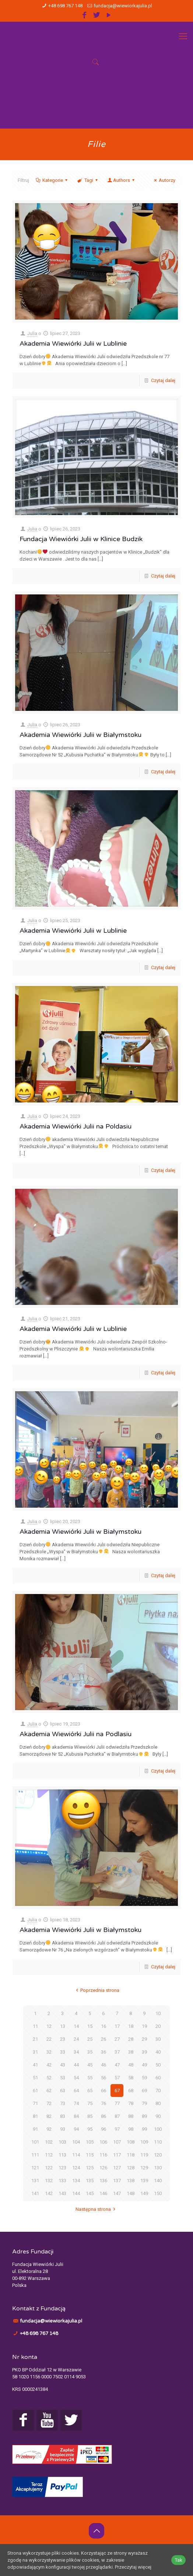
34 (76, 2052)
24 (76, 2039)
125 (90, 2167)
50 (158, 2065)
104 (76, 2142)
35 (89, 2052)
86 (103, 2116)
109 (144, 2142)
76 (103, 2103)
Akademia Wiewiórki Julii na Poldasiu (75, 1126)
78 (130, 2103)
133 (62, 2180)
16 (103, 2026)
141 (35, 2193)
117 (117, 2155)
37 (117, 2052)
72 (49, 2103)
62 (49, 2090)
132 (49, 2180)
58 (130, 2077)
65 (89, 2090)
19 (144, 2026)
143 (62, 2193)
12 (49, 2026)
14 (76, 2026)
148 (130, 2193)
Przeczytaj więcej (133, 2567)
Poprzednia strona (96, 1990)
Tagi (87, 180)
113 (62, 2155)
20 (158, 2026)
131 (35, 2180)
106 (103, 2142)
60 (158, 2077)
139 (144, 2180)
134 (76, 2180)
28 (130, 2039)
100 (158, 2129)
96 (103, 2129)
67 (117, 2090)
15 (89, 2026)
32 (49, 2052)
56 (103, 2077)
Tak (178, 2560)
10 (158, 2013)
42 (49, 2065)
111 (35, 2155)
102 (49, 2142)
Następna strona (96, 2209)
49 (144, 2065)
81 (35, 2116)
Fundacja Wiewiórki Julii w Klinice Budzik (81, 539)
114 (76, 2155)
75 (89, 2103)
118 (130, 2155)
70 (158, 2090)
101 (35, 2142)
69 (144, 2090)
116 (103, 2155)
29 (144, 2039)
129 (144, 2167)
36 (103, 2052)
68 (130, 2090)
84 (76, 2116)
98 (130, 2129)
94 (76, 2129)
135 (90, 2180)
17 (117, 2026)
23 (62, 2039)
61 (35, 2090)
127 (117, 2167)
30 (158, 2039)
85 (89, 2116)
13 (62, 2026)
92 (49, 2129)
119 (144, 2155)
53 (62, 2077)
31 (35, 2052)
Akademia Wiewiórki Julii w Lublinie (73, 343)
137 (117, 2180)
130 (158, 2167)
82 (49, 2116)
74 (76, 2103)
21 (35, 2039)
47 (117, 2065)
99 (144, 2129)
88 (130, 2116)
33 (62, 2052)
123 (62, 2167)
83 (62, 2116)
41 (35, 2065)
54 (76, 2077)
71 (35, 2103)
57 (117, 2077)
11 (35, 2026)
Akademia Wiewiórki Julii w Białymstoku (80, 735)
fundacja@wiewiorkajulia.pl (123, 5)
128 (130, 2167)
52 (49, 2077)
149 (144, 2193)
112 (49, 2155)
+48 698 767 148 (65, 5)
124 (76, 2167)
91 (35, 2129)
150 (158, 2193)
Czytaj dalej (163, 380)
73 (62, 2103)
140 (158, 2180)
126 (103, 2167)
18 (130, 2026)
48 (130, 2065)
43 (62, 2065)
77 (117, 2103)
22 (49, 2039)
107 (117, 2142)
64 (76, 2090)
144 (76, 2193)
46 (103, 2065)
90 (158, 2116)
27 (117, 2039)
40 (158, 2052)
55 (89, 2077)
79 (144, 2103)
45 (89, 2065)
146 (103, 2193)
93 (62, 2129)
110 (158, 2142)
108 (130, 2142)
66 (103, 2090)
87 (117, 2116)
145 (90, 2193)
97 (117, 2129)
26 (103, 2039)
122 (49, 2167)
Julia (32, 333)
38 (130, 2052)
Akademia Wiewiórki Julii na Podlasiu (75, 1734)
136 (103, 2180)
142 (49, 2193)
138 (130, 2180)
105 (90, 2142)
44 (76, 2065)
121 (35, 2167)
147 (117, 2193)
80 (158, 2103)
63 (62, 2090)
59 (144, 2077)
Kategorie (52, 180)
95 (89, 2129)
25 (89, 2039)
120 (158, 2155)
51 (35, 2077)
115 (90, 2155)
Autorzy (163, 180)
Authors (121, 180)
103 (62, 2142)
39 (144, 2052)
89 (144, 2116)
